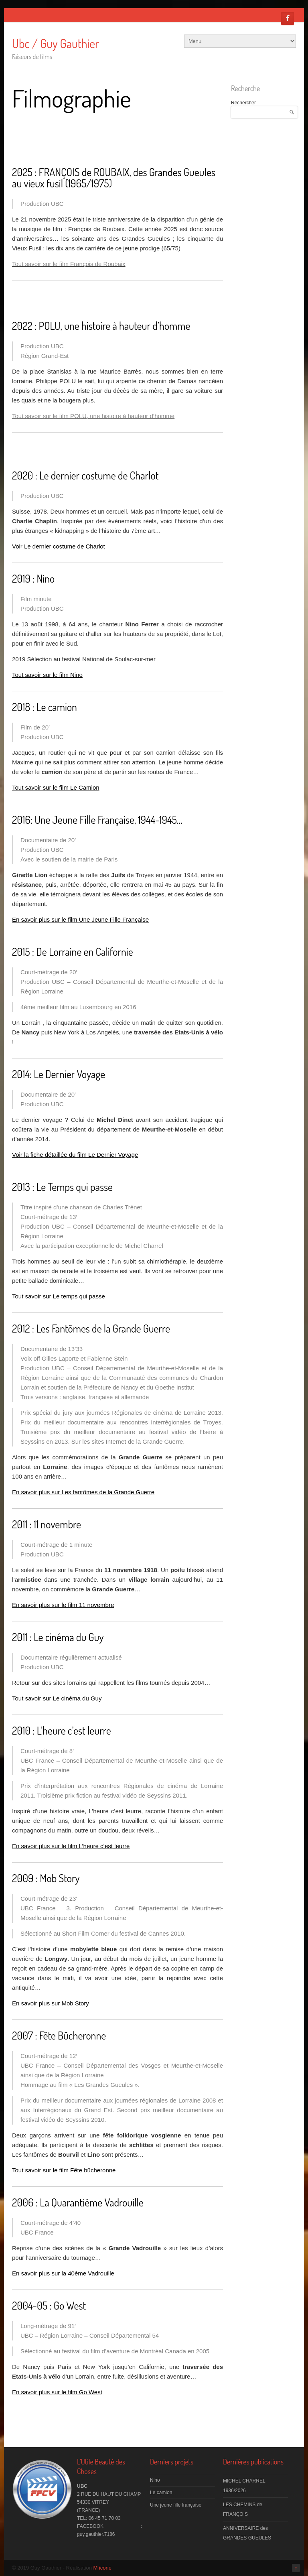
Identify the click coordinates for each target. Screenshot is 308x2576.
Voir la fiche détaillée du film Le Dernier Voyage (75, 1154)
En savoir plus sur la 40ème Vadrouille (63, 2273)
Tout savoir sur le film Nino (47, 674)
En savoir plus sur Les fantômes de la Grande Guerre (83, 1492)
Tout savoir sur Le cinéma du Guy (56, 1698)
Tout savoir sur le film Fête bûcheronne (64, 2170)
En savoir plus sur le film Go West (57, 2392)
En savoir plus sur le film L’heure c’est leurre (71, 1846)
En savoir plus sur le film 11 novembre (63, 1604)
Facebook (287, 18)
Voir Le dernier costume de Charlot (58, 546)
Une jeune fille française (175, 2505)
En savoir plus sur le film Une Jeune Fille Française (80, 919)
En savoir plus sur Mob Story (50, 2003)
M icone (102, 2568)
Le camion (161, 2492)
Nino (155, 2480)
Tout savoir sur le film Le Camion (55, 787)
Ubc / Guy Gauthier (55, 43)
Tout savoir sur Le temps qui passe (58, 1296)
